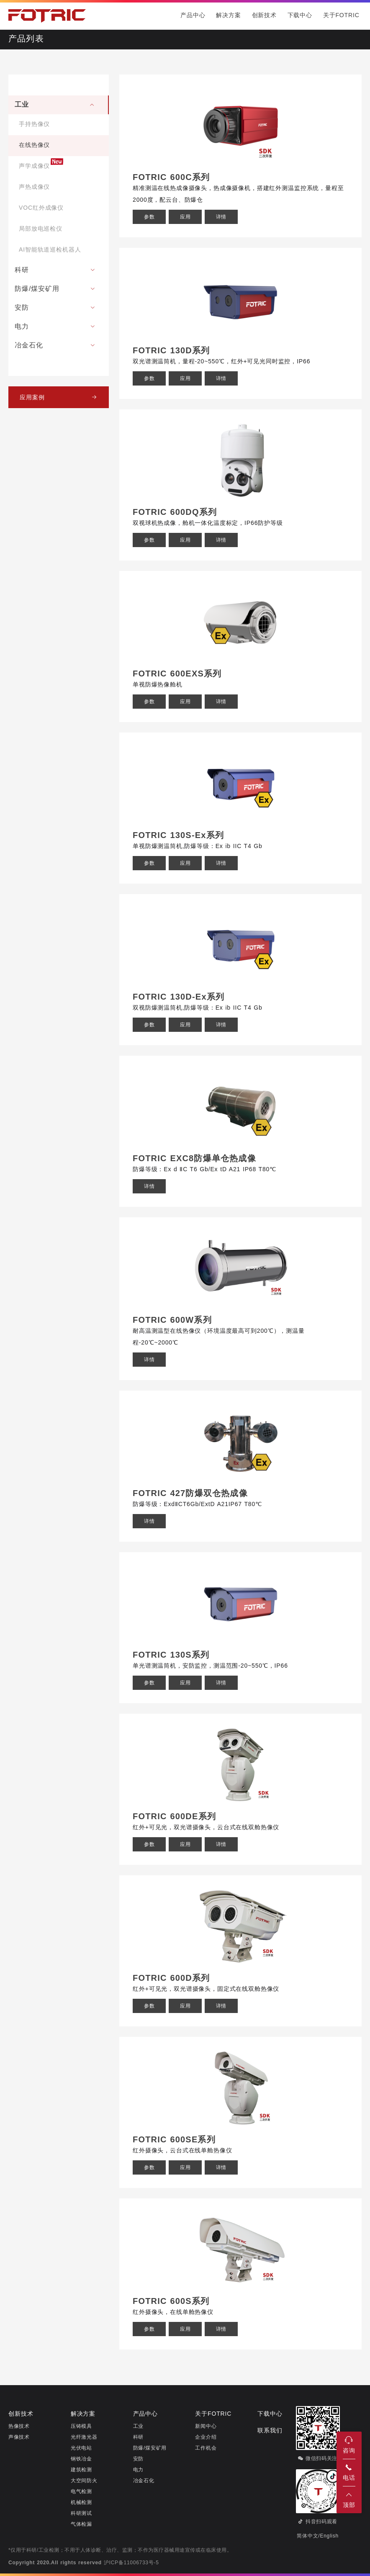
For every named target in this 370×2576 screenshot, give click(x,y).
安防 (138, 2459)
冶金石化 (143, 2480)
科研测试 (81, 2513)
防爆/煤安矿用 (150, 2448)
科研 (138, 2437)
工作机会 (205, 2448)
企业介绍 (205, 2437)
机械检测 (81, 2502)
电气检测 (81, 2491)
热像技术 (19, 2426)
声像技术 (19, 2437)
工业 (138, 2426)
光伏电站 (81, 2448)
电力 (138, 2470)
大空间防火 (84, 2480)
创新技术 (264, 16)
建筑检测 (81, 2470)
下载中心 (300, 16)
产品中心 (192, 16)
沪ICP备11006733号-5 (131, 2563)
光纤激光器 (84, 2437)
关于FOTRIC (341, 16)
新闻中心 (205, 2426)
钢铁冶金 (81, 2459)
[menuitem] (58, 178)
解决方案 (228, 16)
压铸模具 (81, 2426)
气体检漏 (81, 2524)
